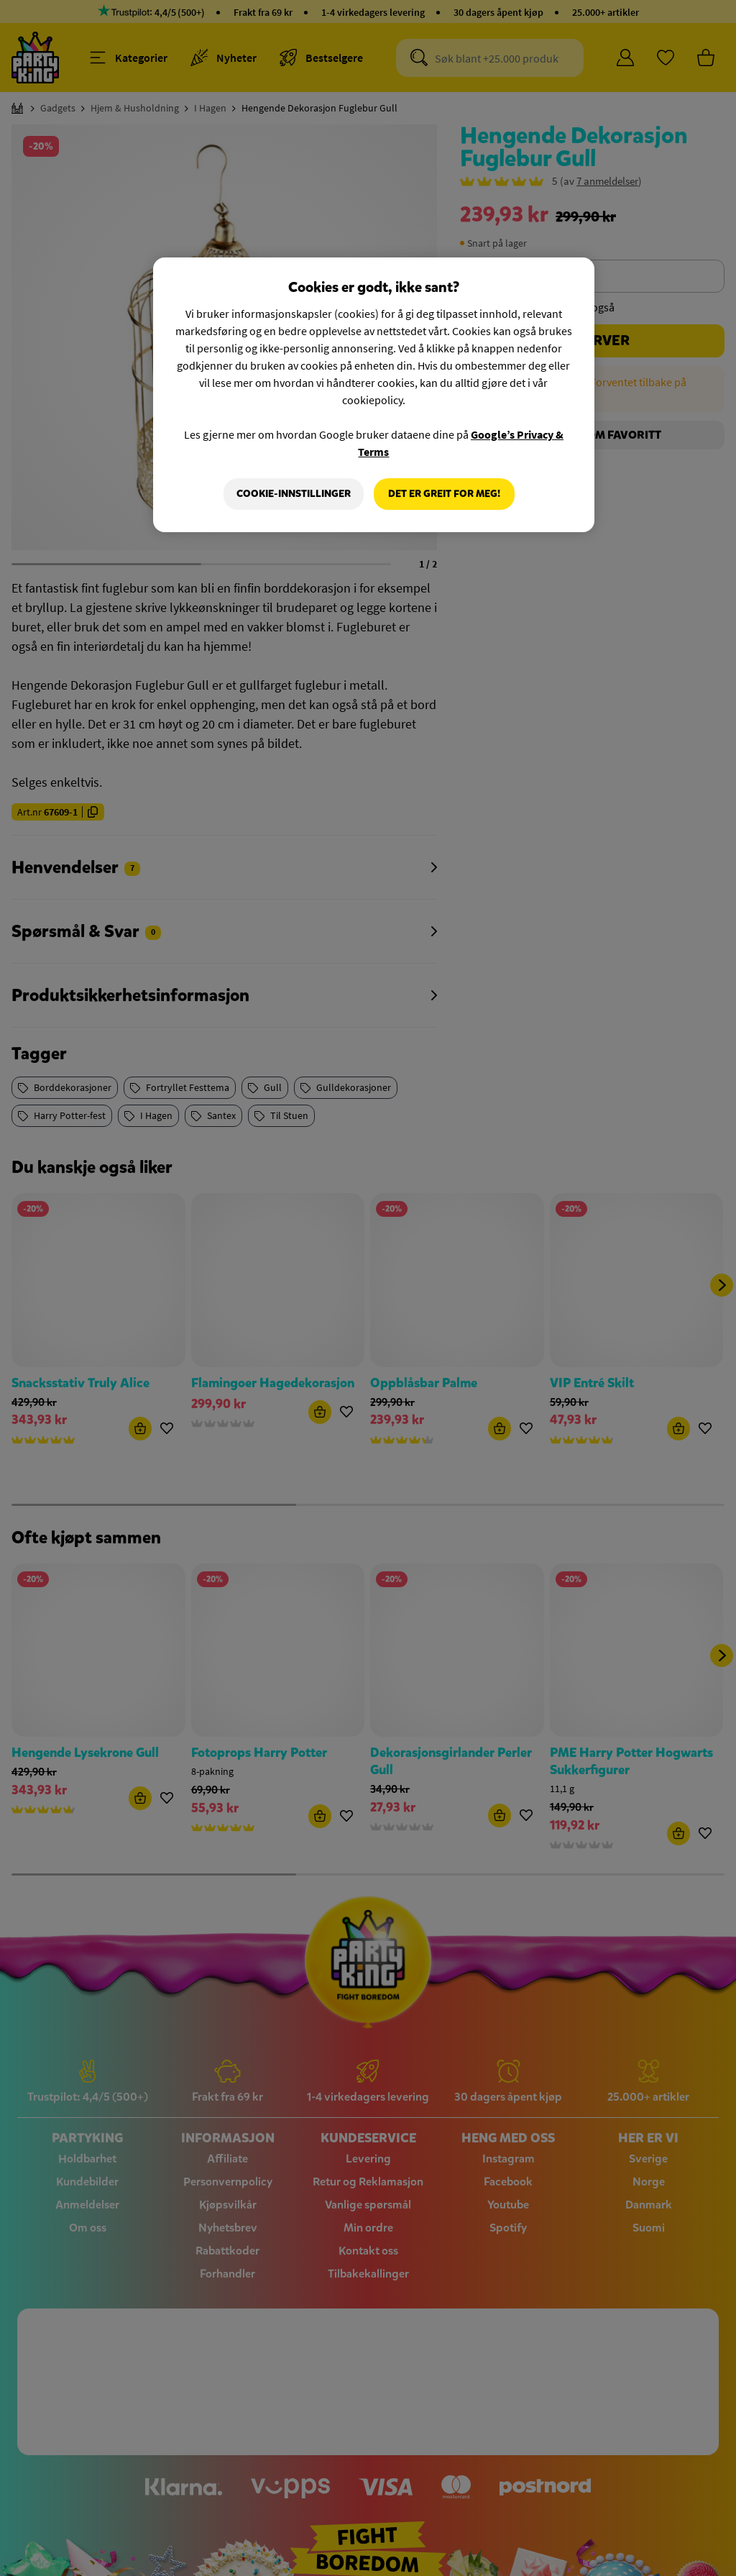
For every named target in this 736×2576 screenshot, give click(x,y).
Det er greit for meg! (444, 494)
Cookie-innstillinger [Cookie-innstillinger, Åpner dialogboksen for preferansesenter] (293, 494)
